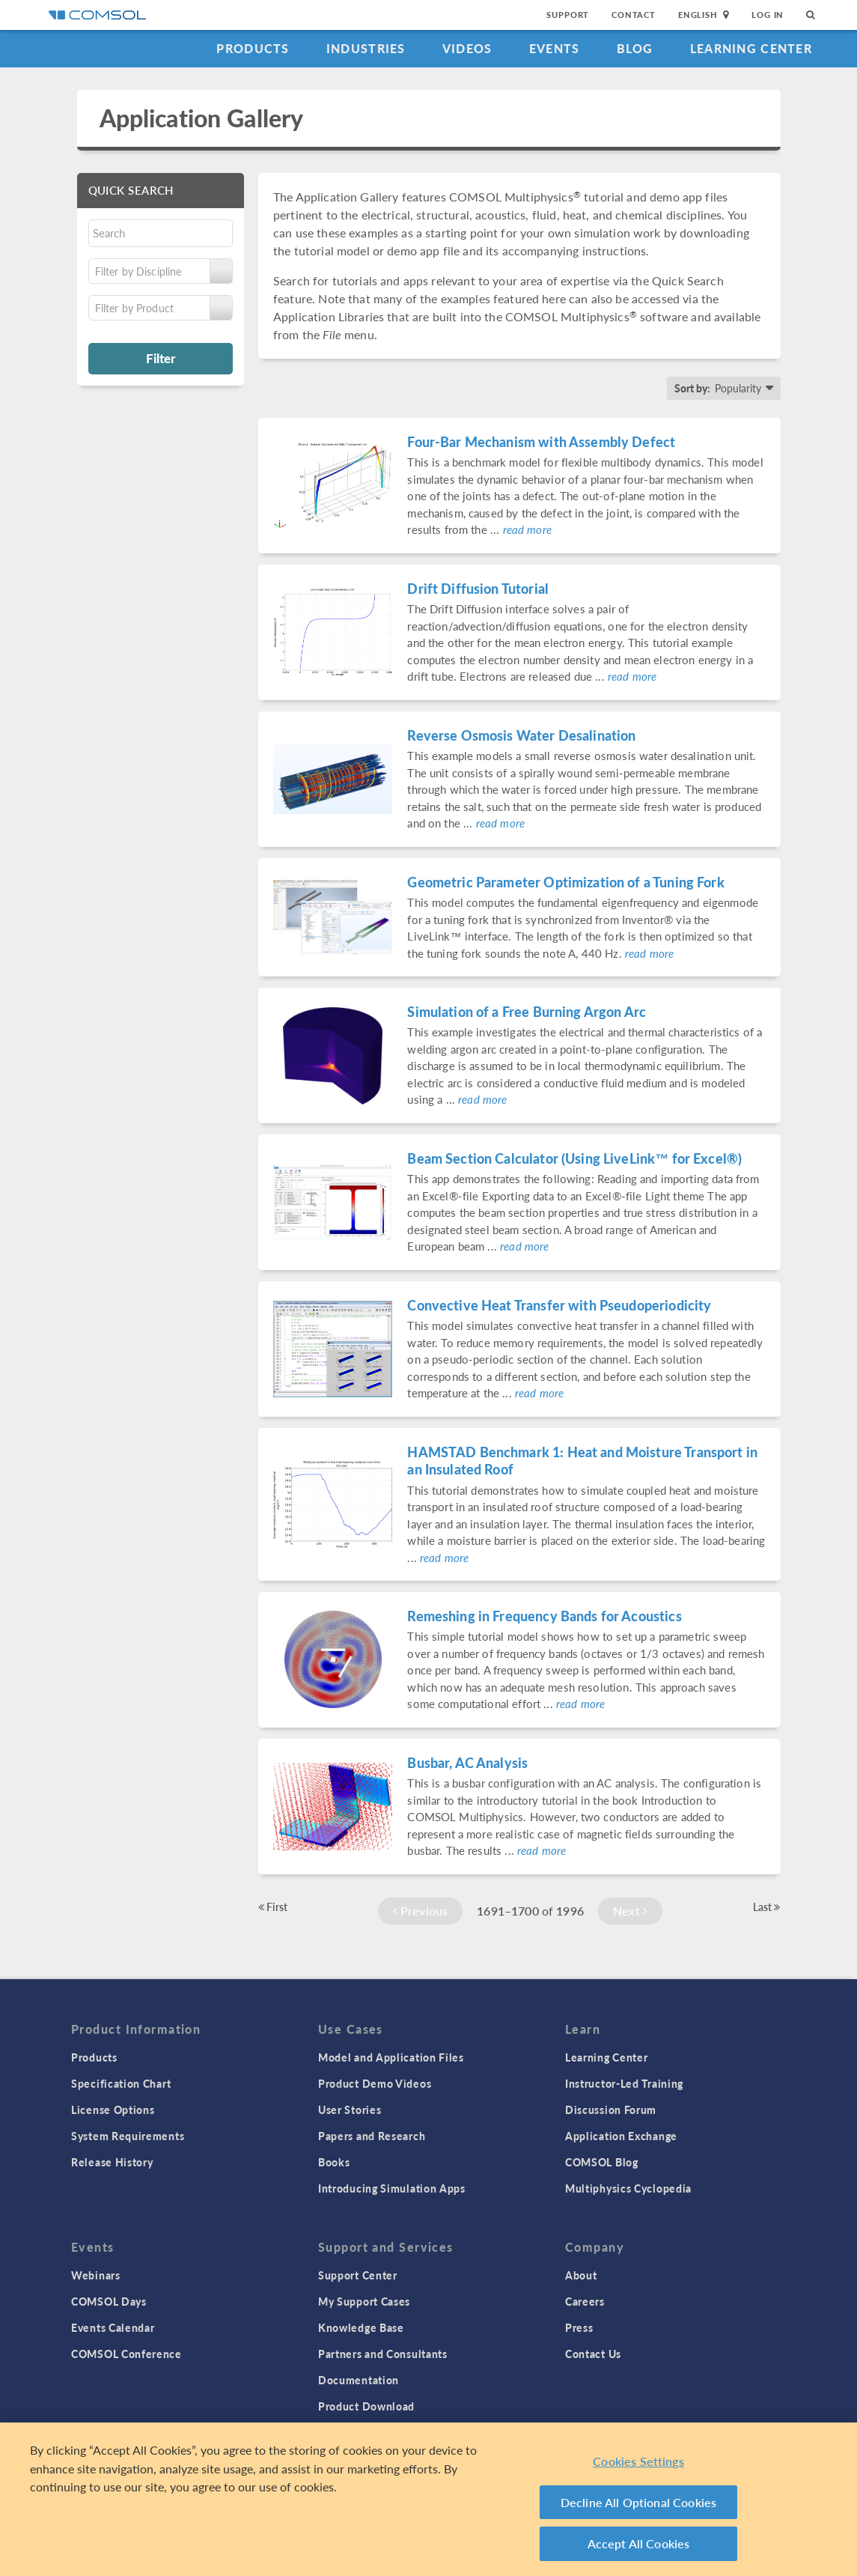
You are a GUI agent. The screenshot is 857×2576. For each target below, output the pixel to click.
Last (767, 1906)
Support (567, 14)
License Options (113, 2109)
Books (334, 2161)
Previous (420, 1910)
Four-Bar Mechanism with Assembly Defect (541, 441)
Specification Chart (121, 2083)
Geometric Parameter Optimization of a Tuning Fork (565, 881)
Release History (112, 2161)
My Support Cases (364, 2301)
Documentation (358, 2379)
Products (252, 48)
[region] (428, 2499)
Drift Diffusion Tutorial (478, 588)
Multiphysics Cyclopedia (628, 2188)
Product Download (366, 2406)
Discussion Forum (610, 2109)
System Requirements (127, 2135)
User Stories (349, 2109)
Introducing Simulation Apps (392, 2188)
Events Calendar (113, 2327)
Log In (767, 14)
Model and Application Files (391, 2057)
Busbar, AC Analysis (467, 1762)
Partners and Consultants (383, 2353)
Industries (366, 48)
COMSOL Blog (601, 2161)
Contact (634, 14)
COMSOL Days (109, 2301)
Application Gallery (202, 118)
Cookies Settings (638, 2461)
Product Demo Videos (374, 2083)
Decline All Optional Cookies (639, 2502)
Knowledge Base (361, 2327)
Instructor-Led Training (624, 2083)
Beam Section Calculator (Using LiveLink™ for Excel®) (574, 1158)
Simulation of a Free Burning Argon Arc (526, 1011)
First (272, 1906)
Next (630, 1910)
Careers (585, 2301)
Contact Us (593, 2353)
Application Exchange (621, 2135)
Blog (635, 48)
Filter (160, 358)
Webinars (96, 2274)
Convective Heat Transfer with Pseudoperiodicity (559, 1304)
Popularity (738, 387)
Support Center (357, 2274)
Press (579, 2327)
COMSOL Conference (126, 2353)
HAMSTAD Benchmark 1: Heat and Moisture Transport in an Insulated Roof (582, 1460)
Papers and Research (371, 2135)
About (581, 2274)
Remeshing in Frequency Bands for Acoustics (544, 1615)
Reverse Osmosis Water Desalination (521, 735)
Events (554, 48)
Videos (467, 48)
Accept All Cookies (639, 2543)
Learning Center (751, 48)
